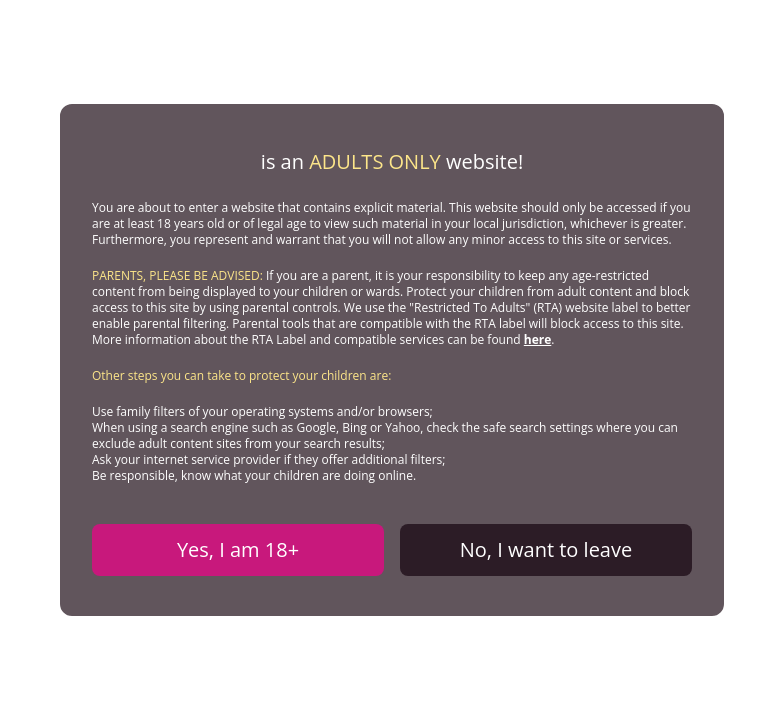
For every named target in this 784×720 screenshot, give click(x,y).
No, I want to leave (546, 549)
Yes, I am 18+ (238, 549)
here (538, 339)
